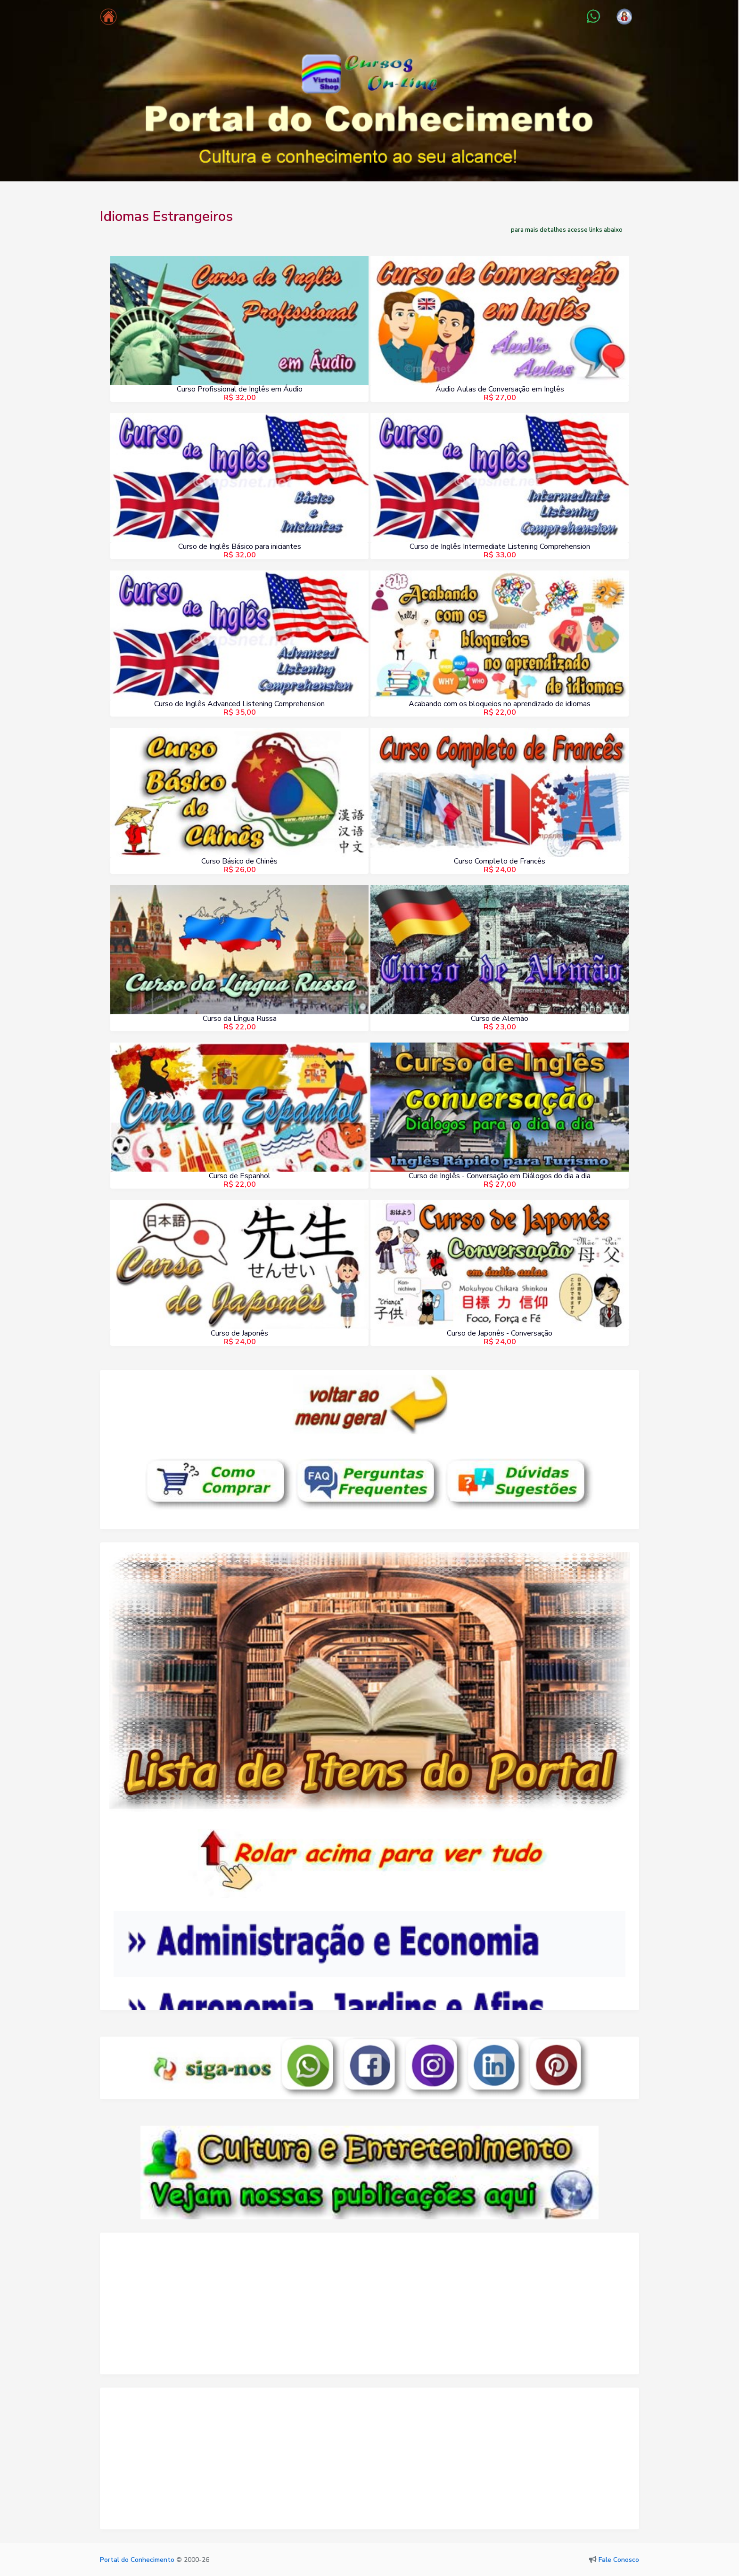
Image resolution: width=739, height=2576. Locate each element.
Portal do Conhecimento (137, 2559)
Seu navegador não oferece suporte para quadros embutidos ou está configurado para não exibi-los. (369, 1915)
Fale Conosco (619, 2559)
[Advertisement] (369, 2308)
